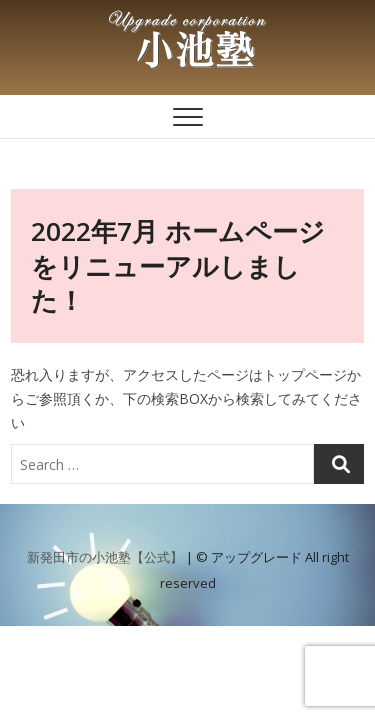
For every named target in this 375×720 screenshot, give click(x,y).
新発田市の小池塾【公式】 (105, 557)
